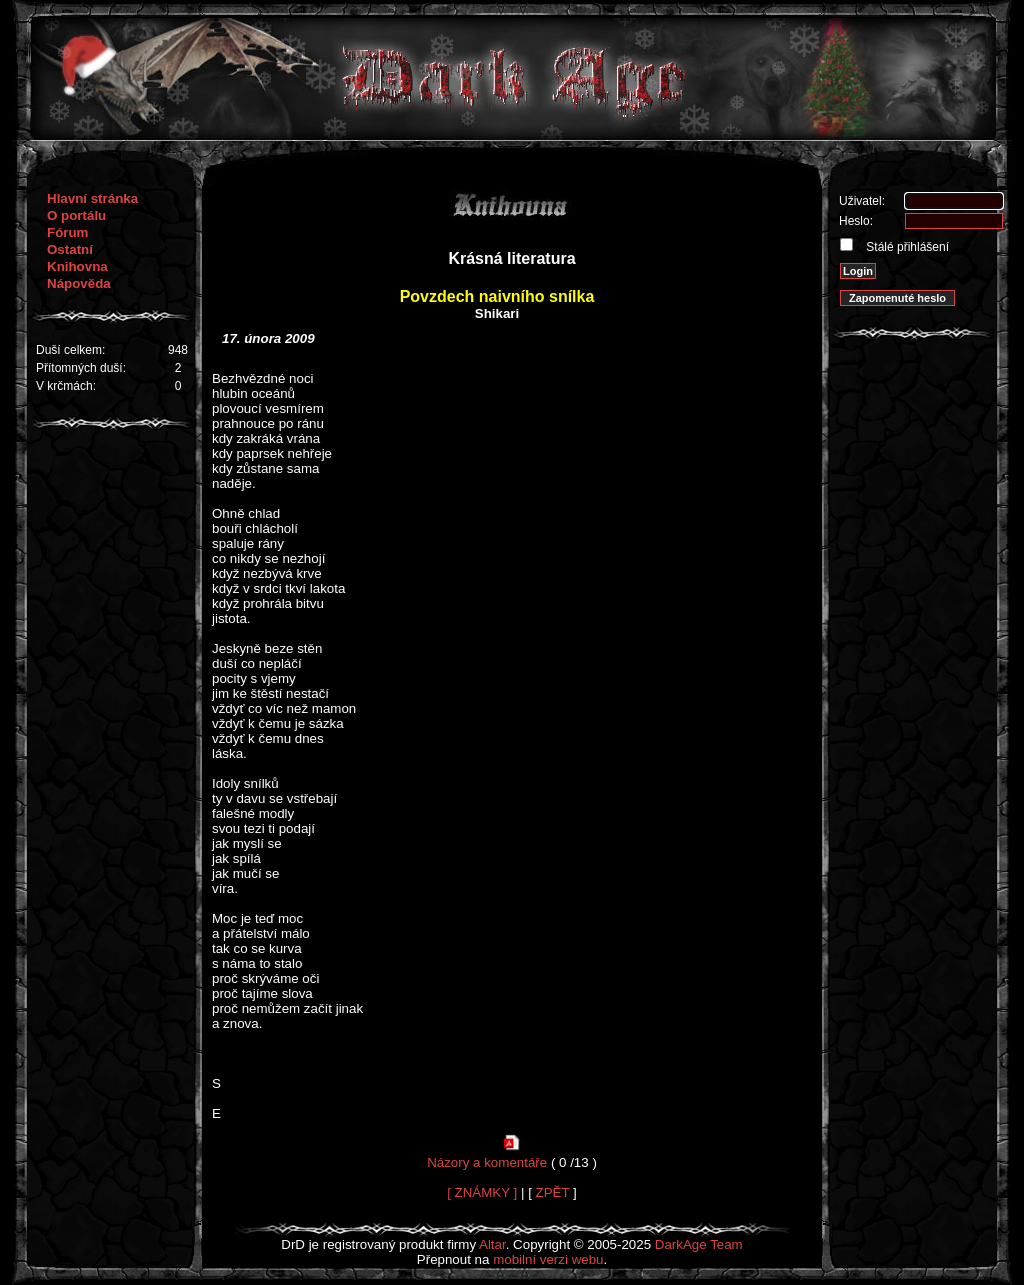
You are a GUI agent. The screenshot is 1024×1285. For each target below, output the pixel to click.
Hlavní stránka (92, 198)
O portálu (76, 215)
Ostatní (70, 249)
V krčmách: (66, 386)
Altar (492, 1244)
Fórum (67, 232)
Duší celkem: (70, 350)
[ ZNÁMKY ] (482, 1192)
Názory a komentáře (487, 1162)
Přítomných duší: (81, 368)
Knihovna (77, 266)
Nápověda (79, 283)
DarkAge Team (699, 1244)
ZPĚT (553, 1192)
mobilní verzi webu (548, 1259)
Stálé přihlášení (906, 247)
